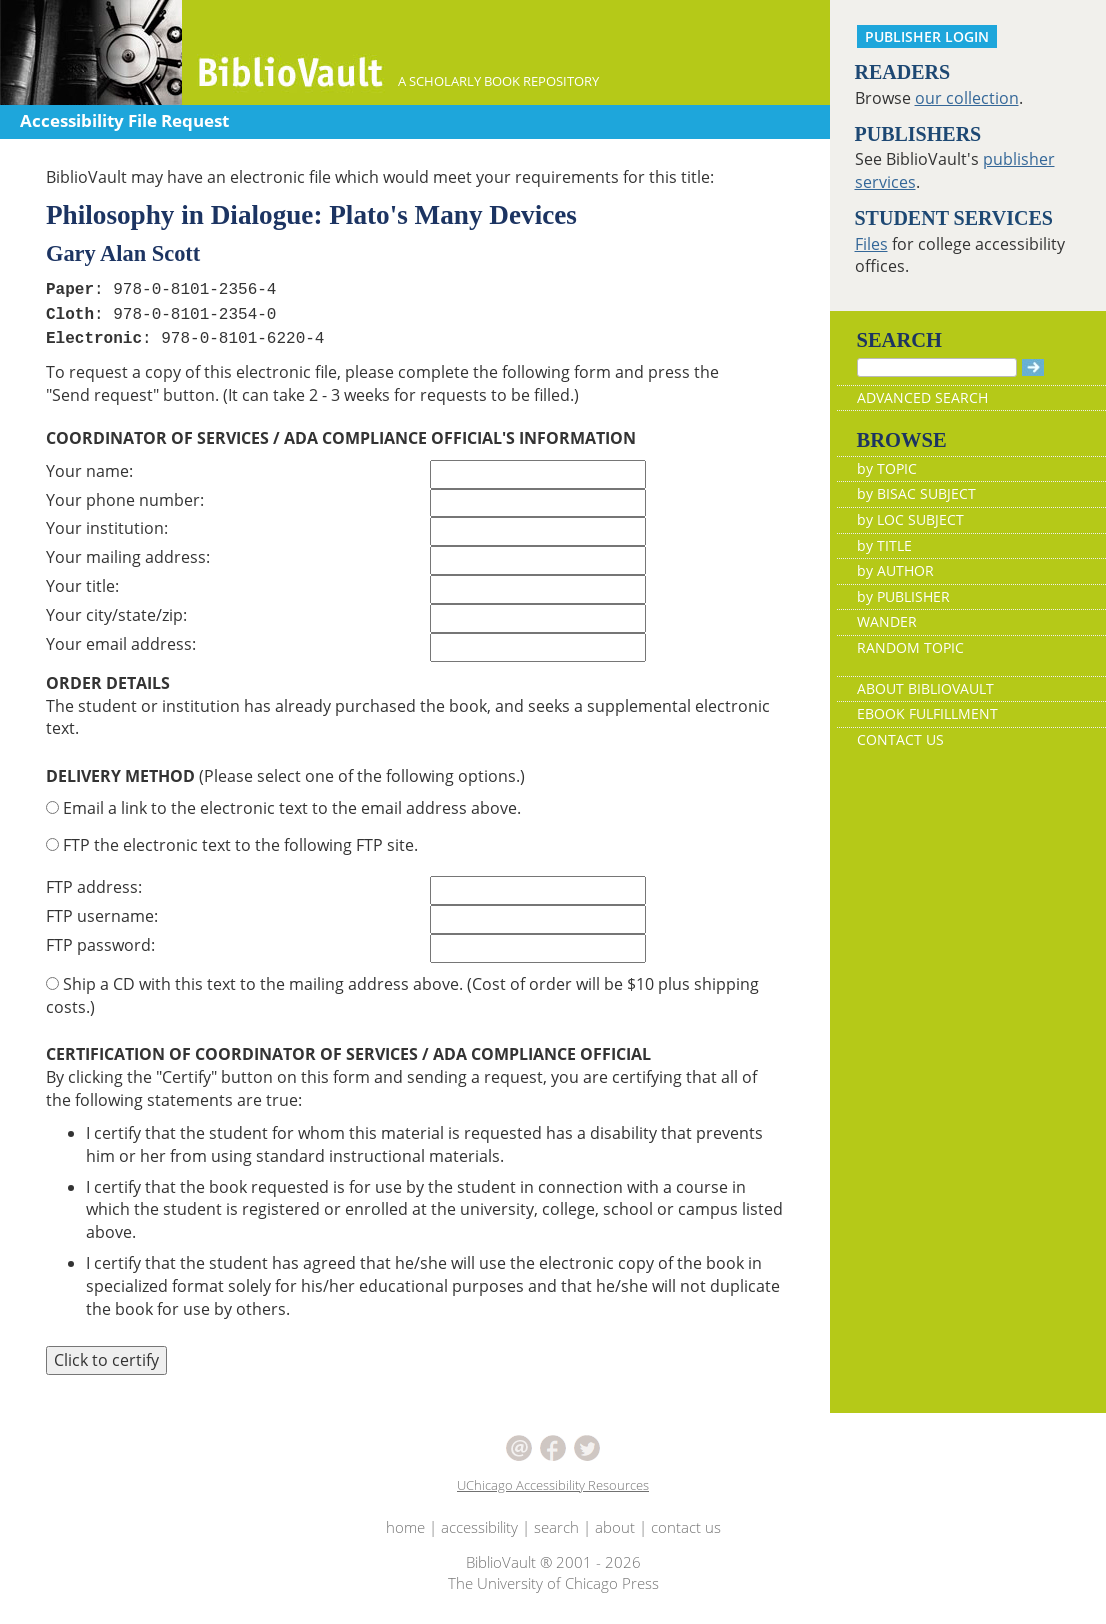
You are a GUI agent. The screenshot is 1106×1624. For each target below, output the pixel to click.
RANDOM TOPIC (910, 647)
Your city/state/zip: (116, 615)
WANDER (887, 621)
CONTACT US (900, 739)
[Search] (937, 367)
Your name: (89, 471)
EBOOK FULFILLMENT (927, 713)
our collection (967, 98)
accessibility (479, 1527)
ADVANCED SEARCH (922, 397)
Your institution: (107, 528)
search (556, 1527)
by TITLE (884, 545)
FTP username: (102, 916)
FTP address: (94, 887)
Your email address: (121, 644)
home (405, 1527)
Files (871, 244)
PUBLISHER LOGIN (927, 36)
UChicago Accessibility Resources (553, 1485)
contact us (686, 1527)
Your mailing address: (128, 557)
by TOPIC (887, 468)
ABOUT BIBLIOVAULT (925, 688)
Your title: (82, 586)
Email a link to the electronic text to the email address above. (283, 808)
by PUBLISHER (903, 596)
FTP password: (100, 945)
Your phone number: (125, 500)
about (615, 1527)
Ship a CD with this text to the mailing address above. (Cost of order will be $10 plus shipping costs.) (402, 995)
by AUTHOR (895, 570)
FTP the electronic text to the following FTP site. (232, 845)
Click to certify (106, 1360)
